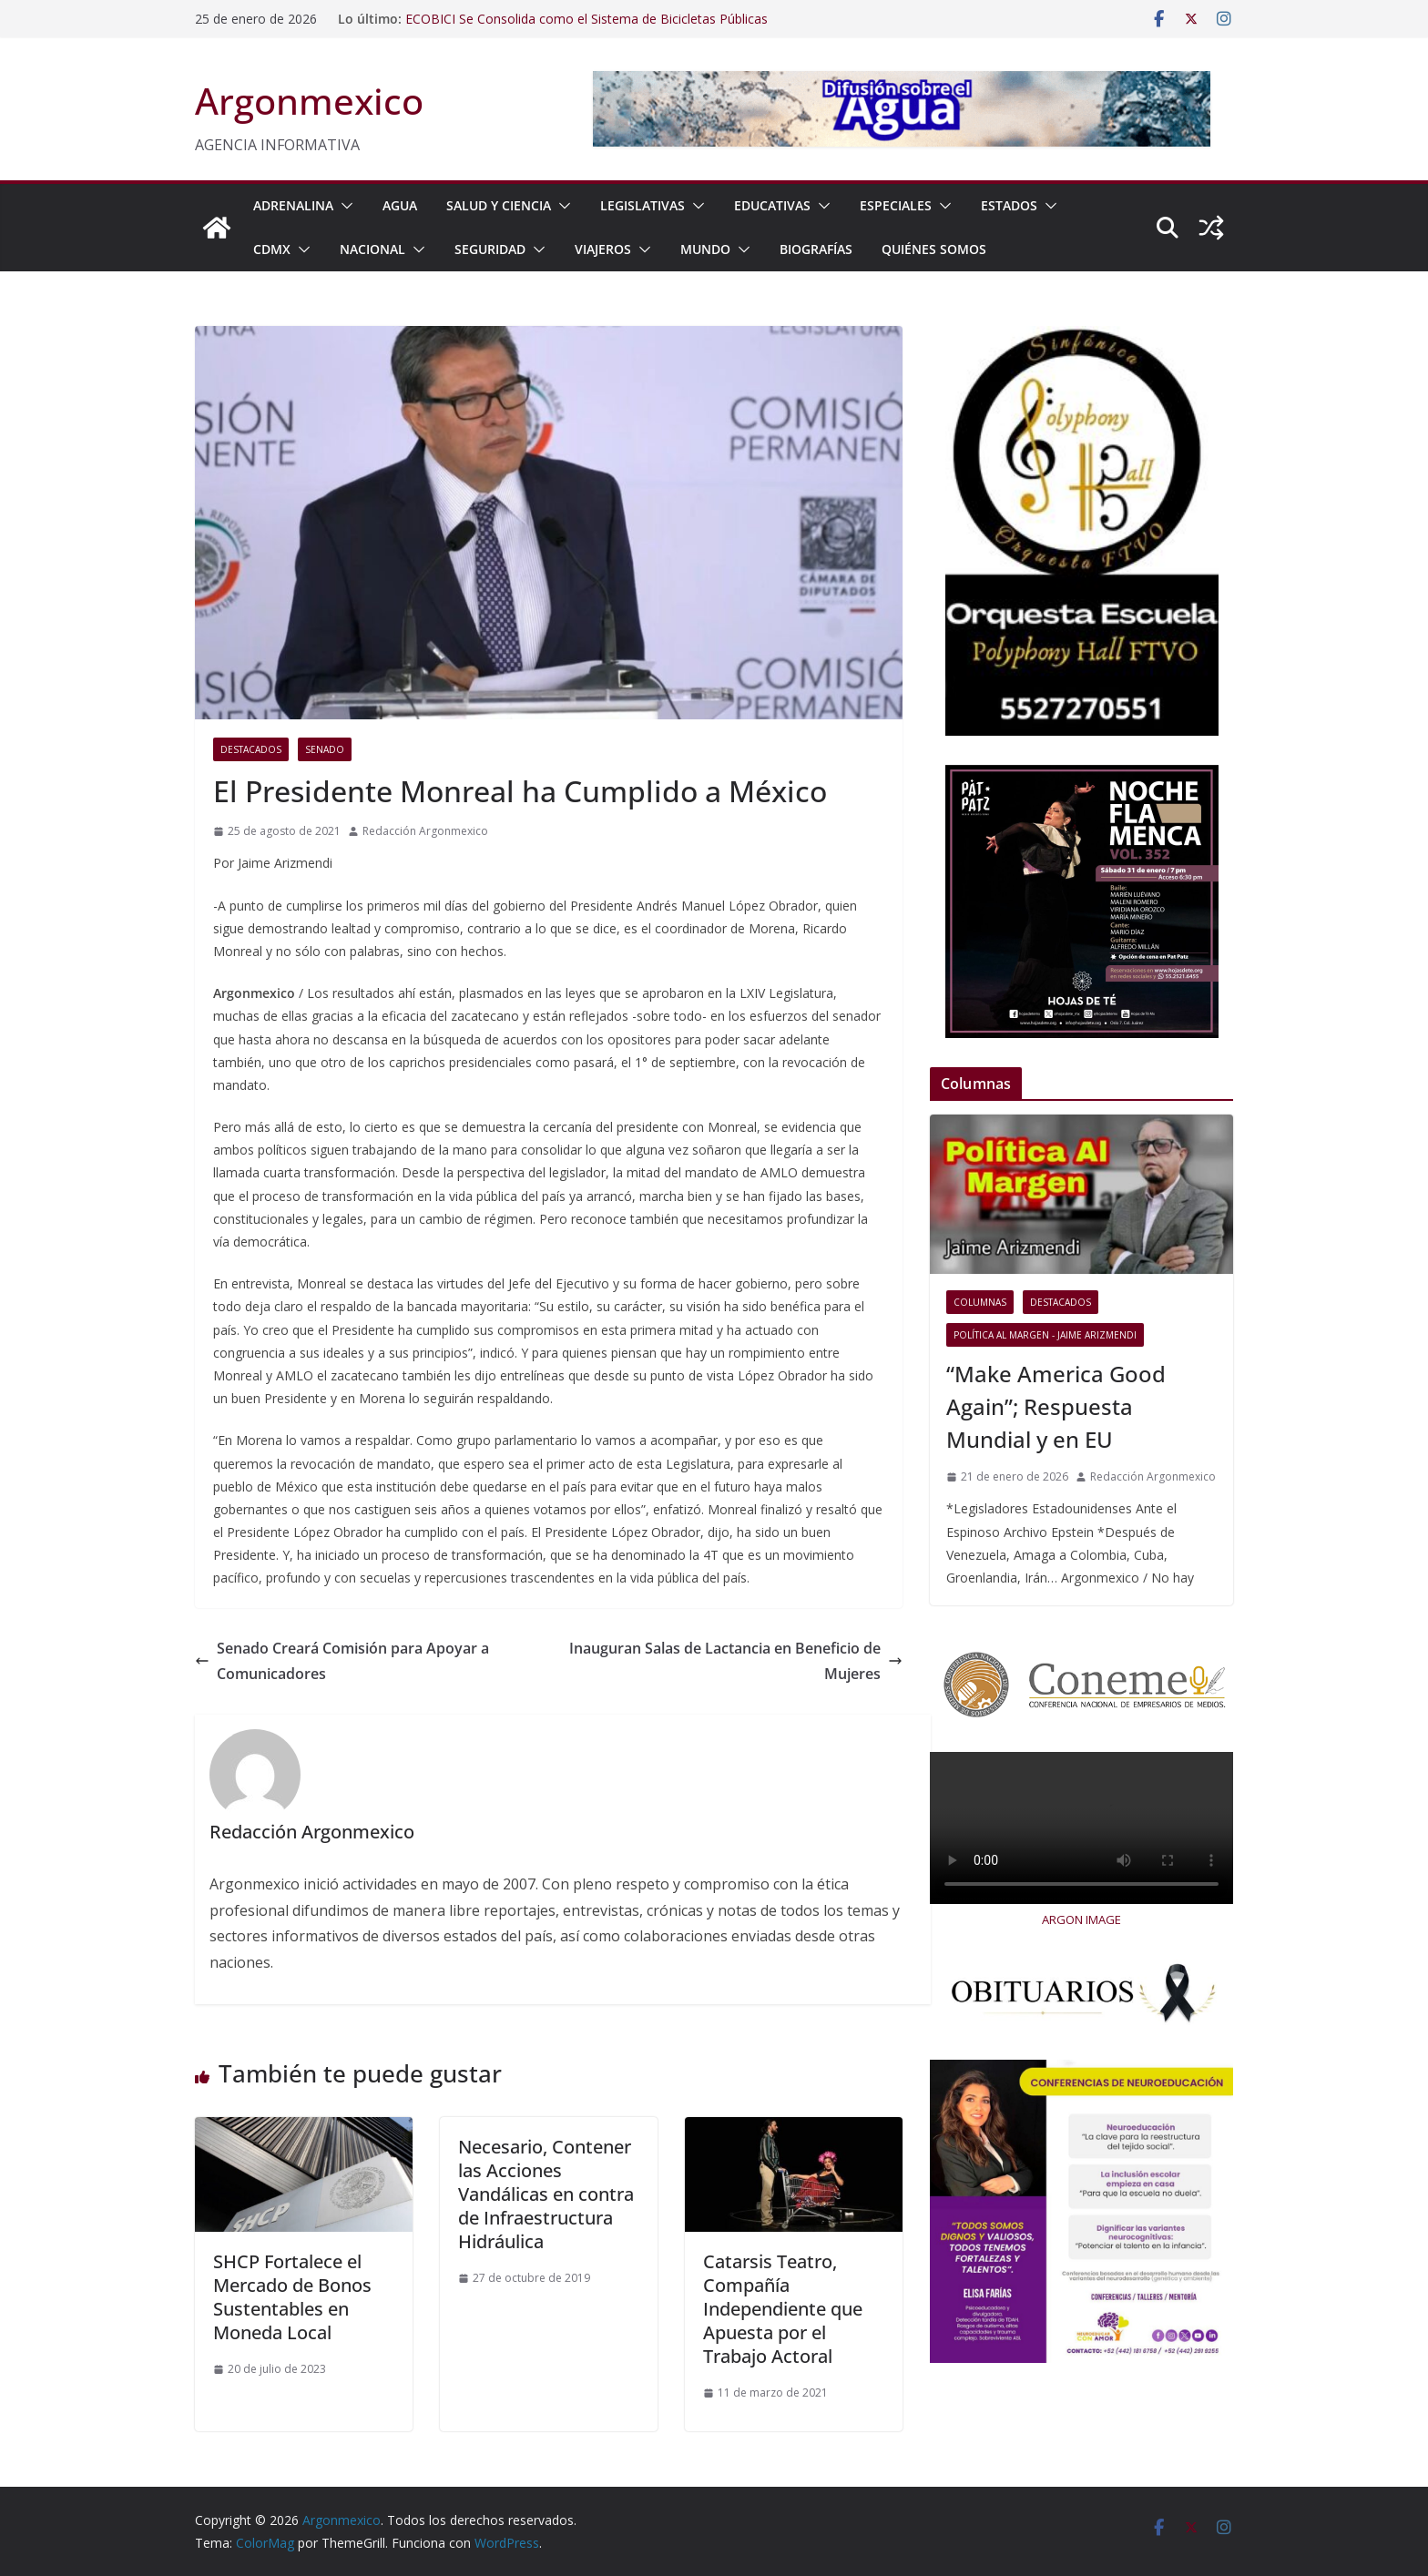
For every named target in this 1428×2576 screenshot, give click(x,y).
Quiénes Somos (934, 249)
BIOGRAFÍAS (816, 249)
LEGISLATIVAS (642, 205)
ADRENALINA (293, 205)
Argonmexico (309, 101)
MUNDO (705, 249)
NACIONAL (372, 249)
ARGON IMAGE (1081, 1919)
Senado (324, 749)
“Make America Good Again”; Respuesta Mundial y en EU (1056, 1406)
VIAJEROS (603, 249)
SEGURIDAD (489, 249)
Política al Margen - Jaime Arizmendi (1045, 1335)
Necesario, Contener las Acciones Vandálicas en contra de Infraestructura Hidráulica (546, 2194)
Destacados (250, 749)
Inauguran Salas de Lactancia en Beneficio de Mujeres (736, 1661)
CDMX (272, 249)
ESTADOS (1009, 205)
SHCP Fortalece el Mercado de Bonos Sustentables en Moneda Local (292, 2297)
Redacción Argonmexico (425, 831)
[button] (343, 206)
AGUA (399, 205)
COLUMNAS (980, 1302)
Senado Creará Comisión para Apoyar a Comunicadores (342, 1661)
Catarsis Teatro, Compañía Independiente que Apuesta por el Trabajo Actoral (782, 2308)
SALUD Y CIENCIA (498, 205)
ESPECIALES (896, 205)
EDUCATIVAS (772, 205)
